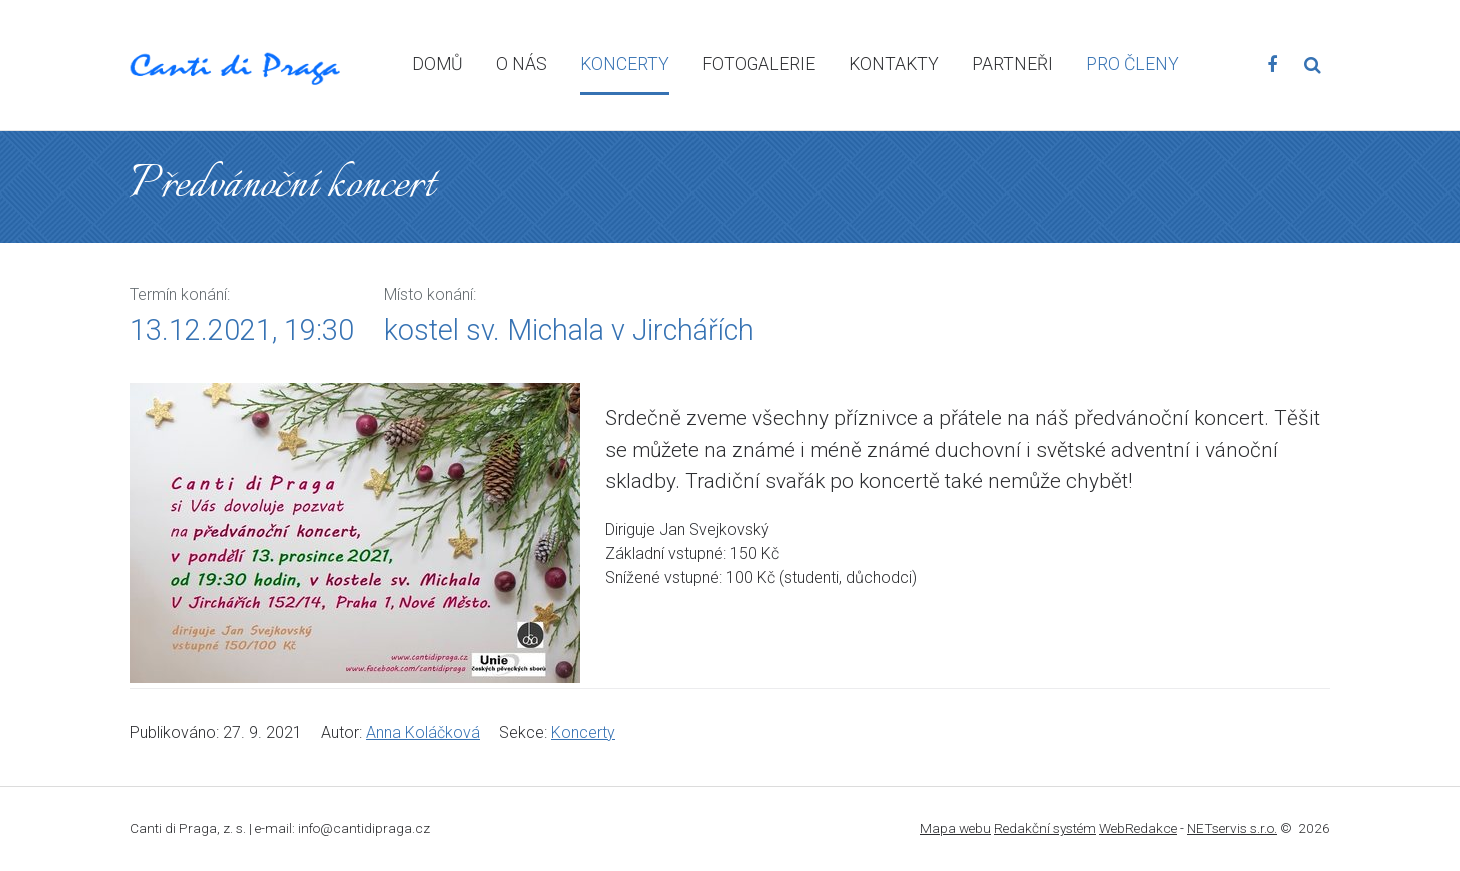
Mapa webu (955, 828)
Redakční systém (1045, 828)
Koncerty (583, 732)
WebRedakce (1138, 828)
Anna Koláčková (423, 732)
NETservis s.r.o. (1232, 828)
